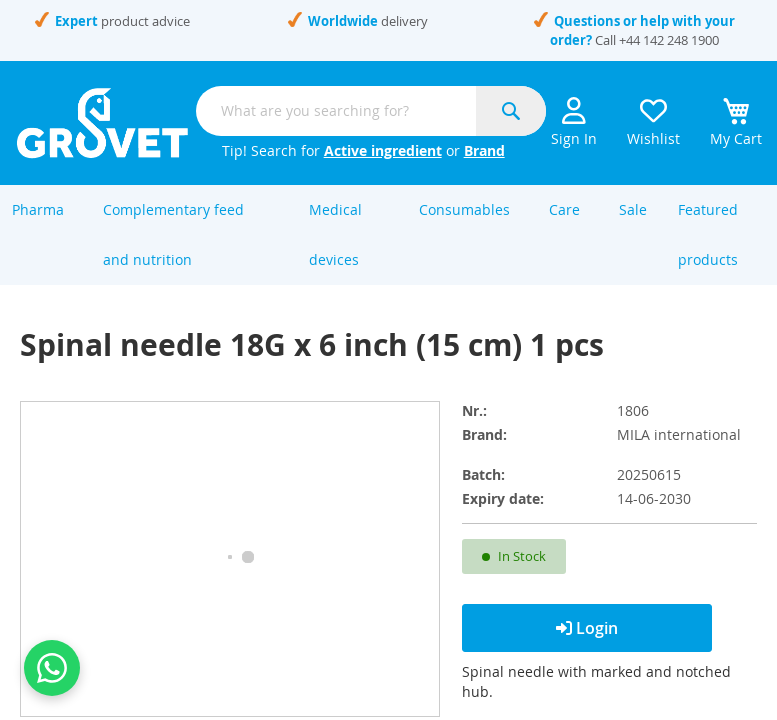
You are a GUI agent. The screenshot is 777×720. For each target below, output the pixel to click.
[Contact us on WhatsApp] (52, 668)
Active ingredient (383, 150)
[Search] (511, 111)
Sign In (574, 122)
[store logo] (102, 123)
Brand (484, 150)
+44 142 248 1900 (669, 40)
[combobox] (371, 111)
